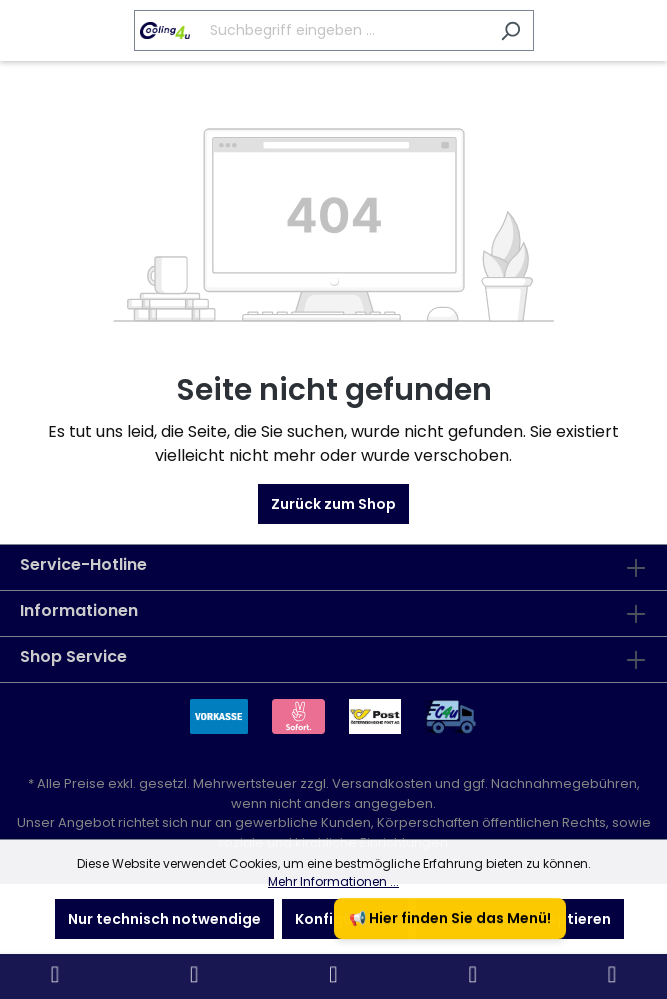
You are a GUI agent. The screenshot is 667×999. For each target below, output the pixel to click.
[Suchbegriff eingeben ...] (311, 30)
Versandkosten (382, 783)
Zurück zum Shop (333, 504)
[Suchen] (510, 30)
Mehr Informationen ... (333, 881)
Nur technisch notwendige (164, 919)
